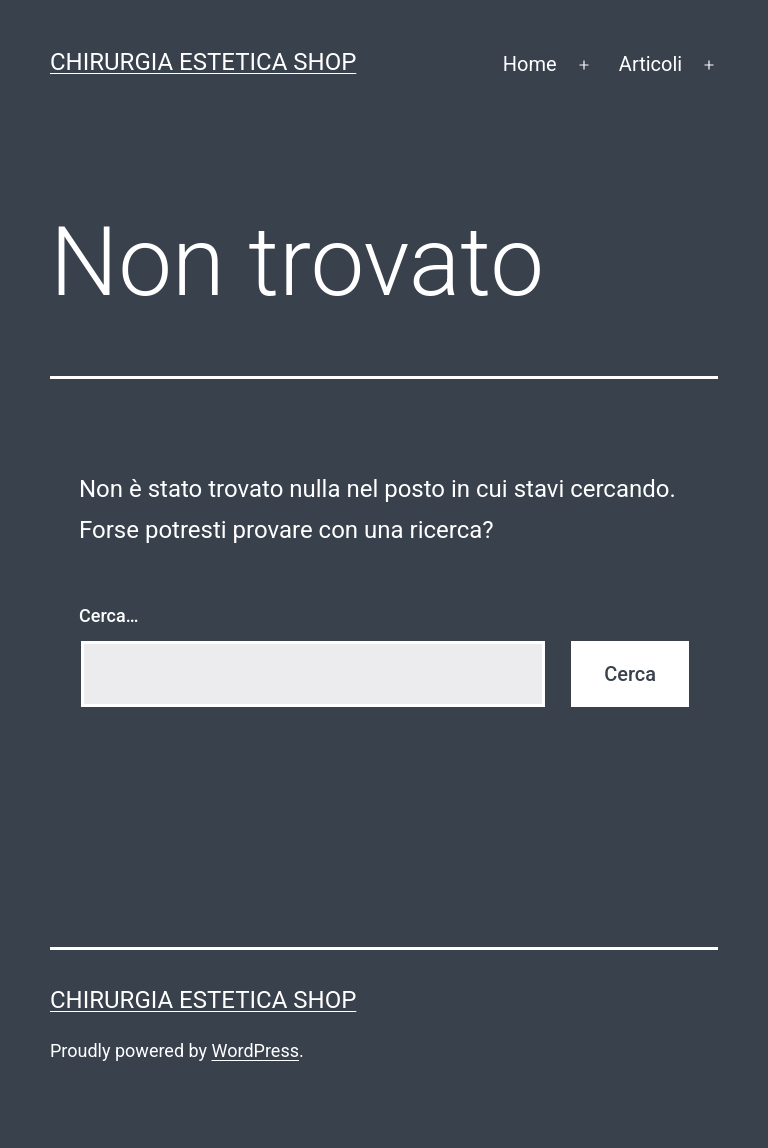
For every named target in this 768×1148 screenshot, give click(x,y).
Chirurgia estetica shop (203, 62)
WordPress (255, 1050)
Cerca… (108, 615)
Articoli (650, 64)
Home (530, 64)
